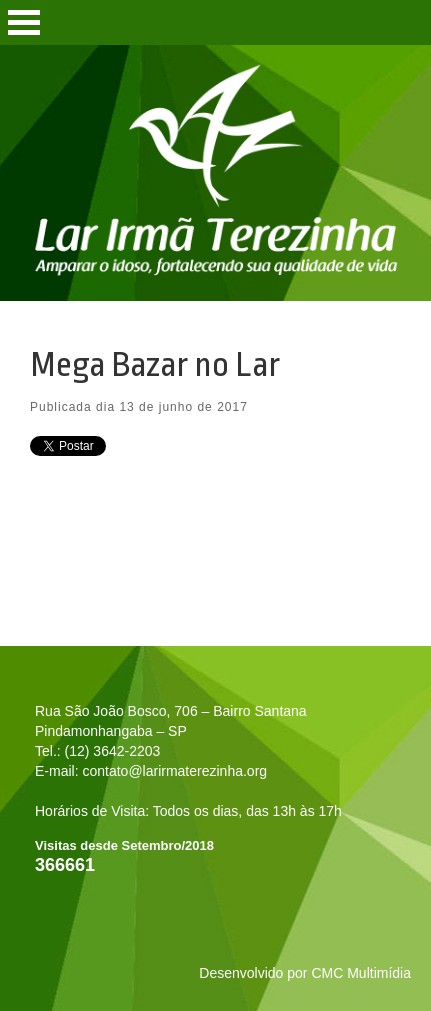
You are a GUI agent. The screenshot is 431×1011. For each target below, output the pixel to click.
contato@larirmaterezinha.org (174, 771)
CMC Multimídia (361, 973)
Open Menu (24, 22)
